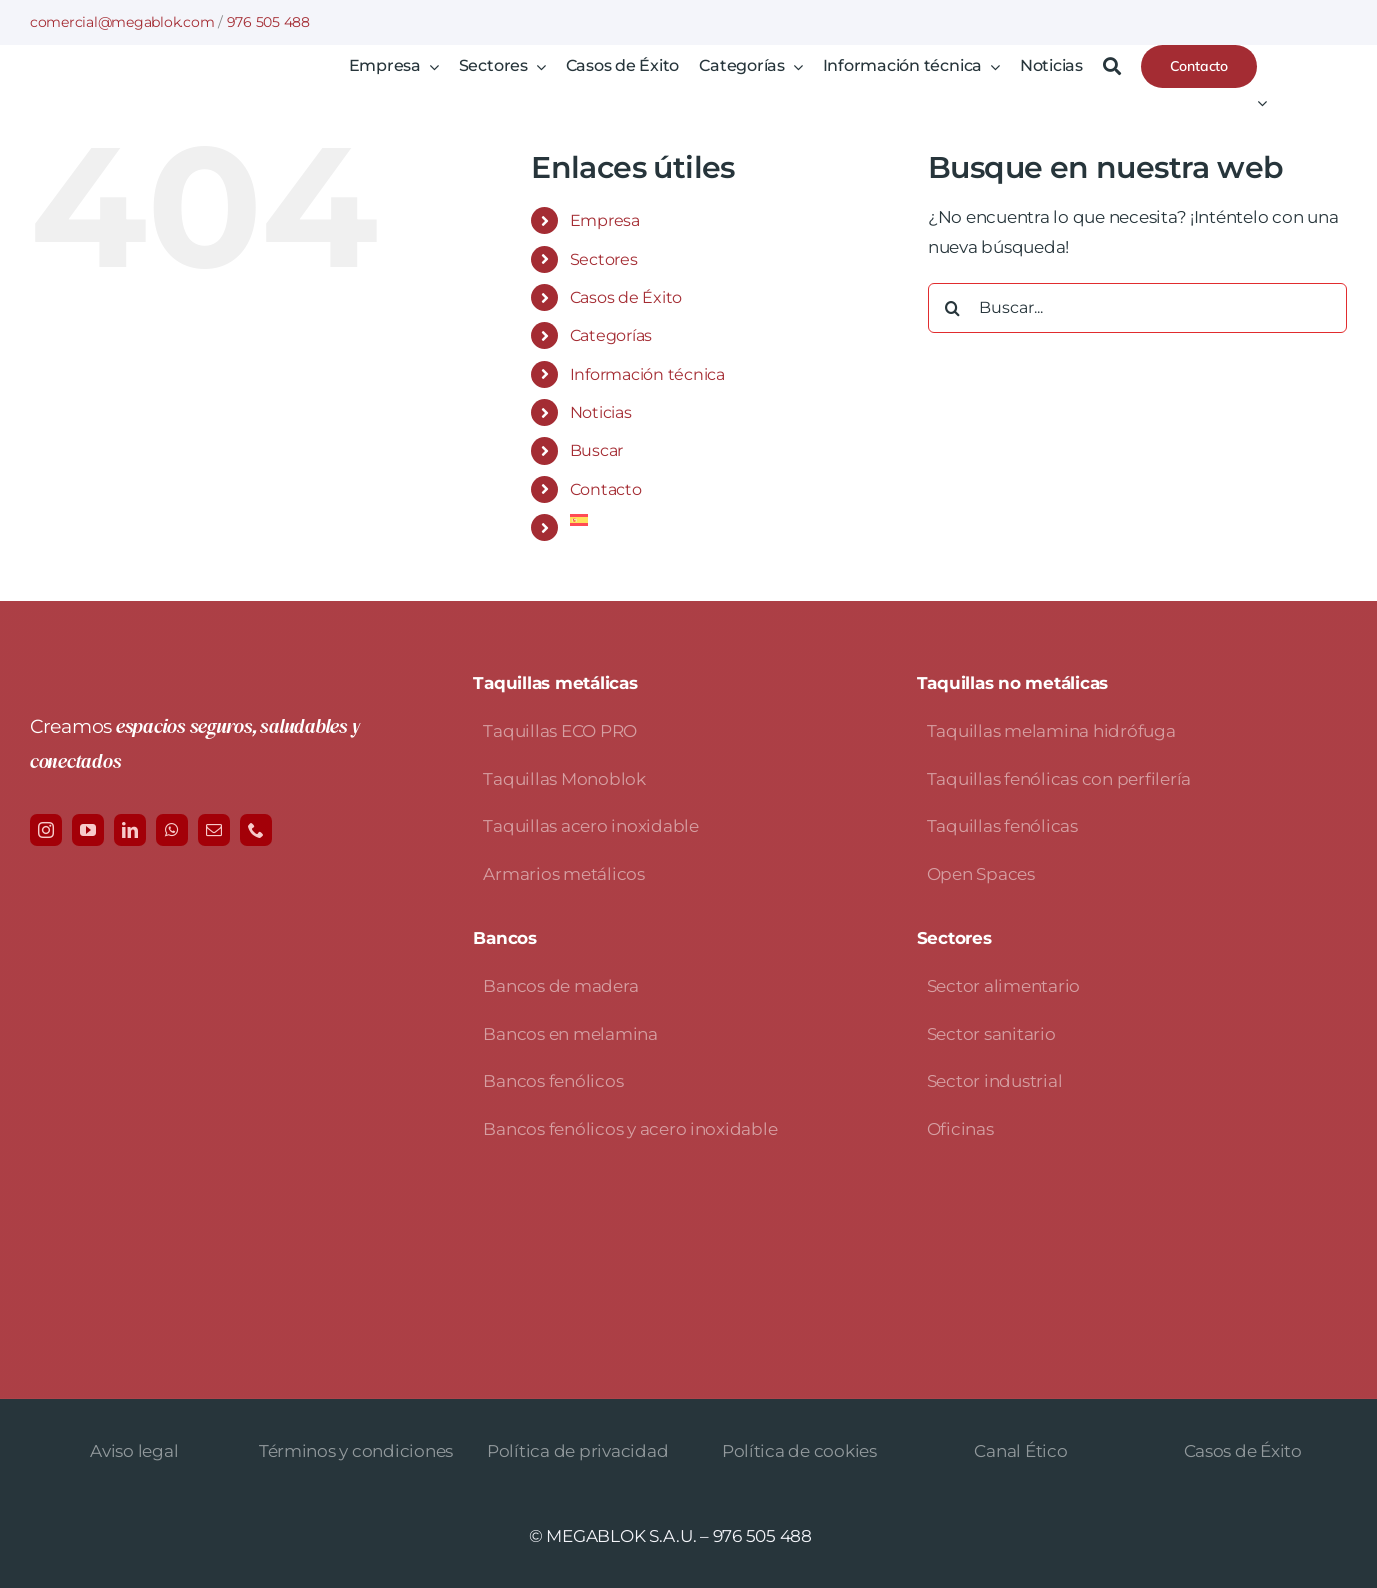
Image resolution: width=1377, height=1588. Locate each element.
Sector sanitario (991, 1034)
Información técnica (647, 374)
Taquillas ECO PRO (560, 731)
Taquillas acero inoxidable (590, 826)
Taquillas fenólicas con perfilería (1059, 779)
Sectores (604, 259)
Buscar (596, 450)
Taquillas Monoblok (564, 779)
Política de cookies (799, 1451)
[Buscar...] (1137, 308)
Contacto (606, 489)
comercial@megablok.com (122, 22)
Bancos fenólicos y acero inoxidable (630, 1129)
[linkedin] (130, 830)
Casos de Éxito (626, 297)
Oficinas (960, 1129)
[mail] (214, 830)
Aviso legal (134, 1451)
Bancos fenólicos (553, 1081)
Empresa (605, 220)
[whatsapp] (172, 830)
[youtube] (88, 830)
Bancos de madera (560, 986)
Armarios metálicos (563, 874)
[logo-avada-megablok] (178, 79)
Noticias (601, 412)
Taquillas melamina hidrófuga (1051, 731)
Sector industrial (995, 1081)
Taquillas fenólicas (1002, 826)
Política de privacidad (577, 1451)
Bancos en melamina (570, 1034)
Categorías (611, 335)
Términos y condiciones (356, 1451)
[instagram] (46, 830)
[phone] (256, 830)
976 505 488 (268, 22)
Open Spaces (981, 874)
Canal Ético (1020, 1451)
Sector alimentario (1003, 986)
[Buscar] (1112, 66)
